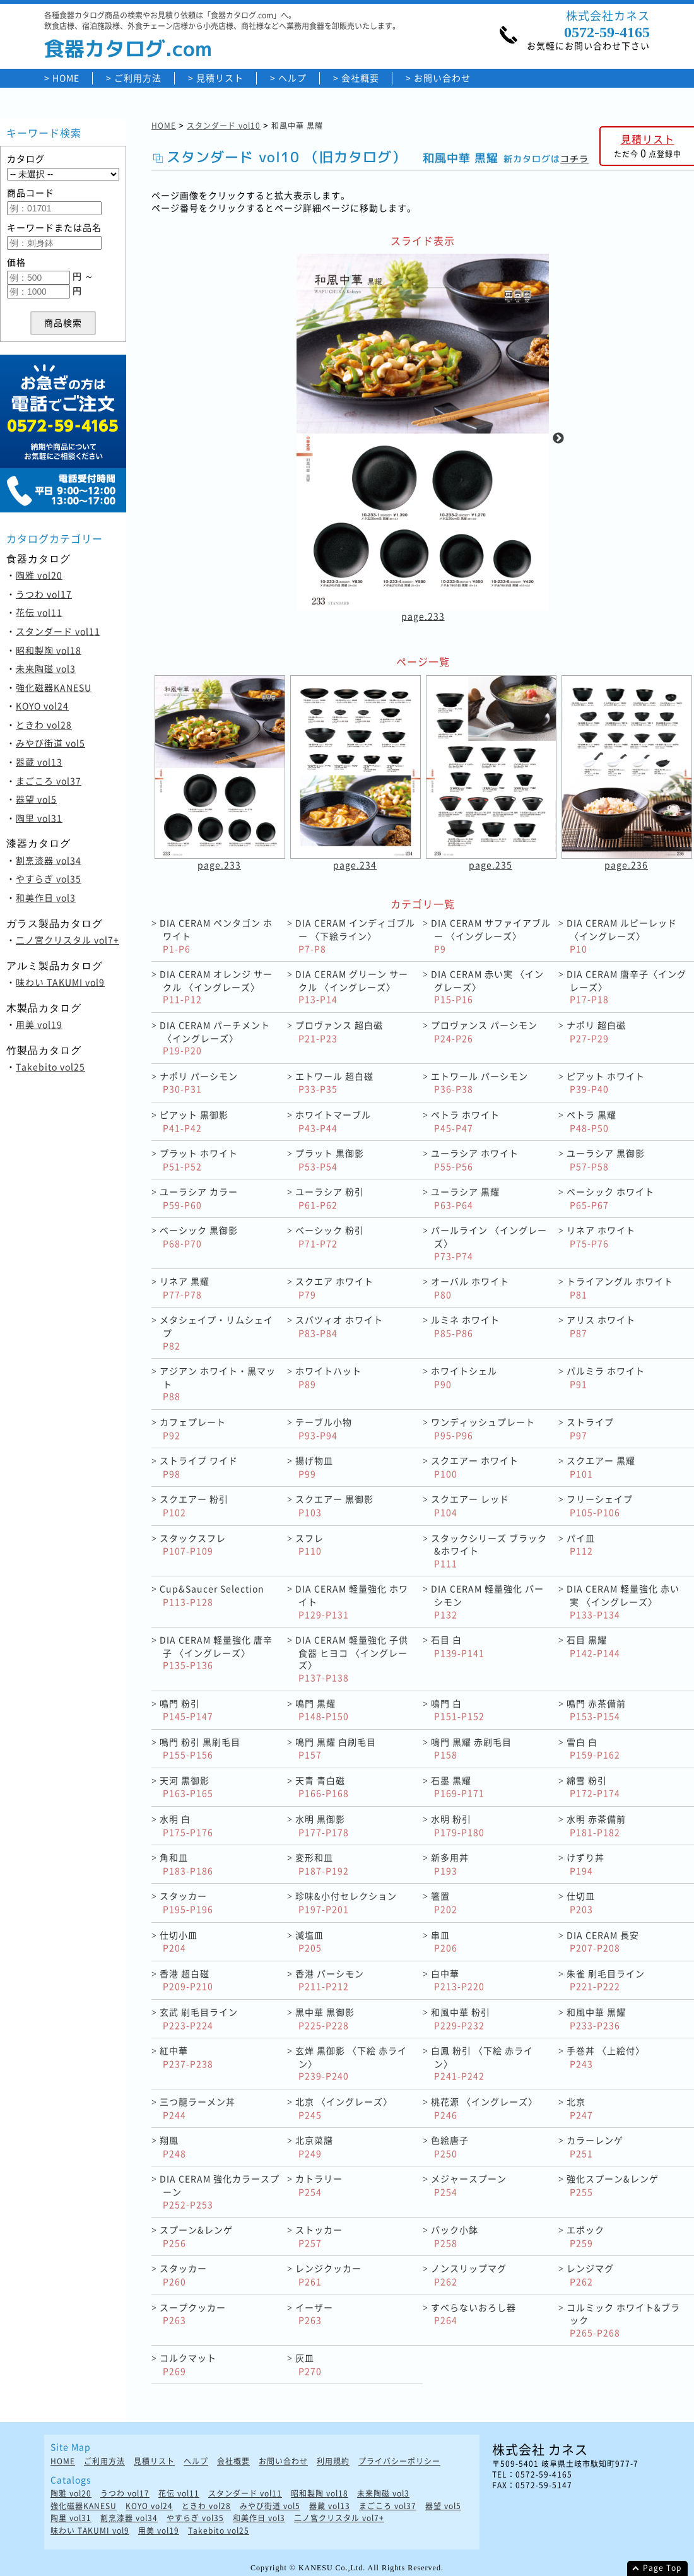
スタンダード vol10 (224, 125)
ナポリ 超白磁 (596, 1031)
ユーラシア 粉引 (329, 1198)
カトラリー (319, 2185)
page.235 (490, 864)
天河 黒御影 (186, 1787)
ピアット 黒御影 (194, 1121)
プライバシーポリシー (399, 2461)
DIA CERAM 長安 (603, 1941)
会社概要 (360, 78)
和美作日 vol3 (46, 897)
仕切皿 (581, 1902)
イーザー (314, 2314)
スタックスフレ (193, 1544)
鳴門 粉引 (186, 1710)
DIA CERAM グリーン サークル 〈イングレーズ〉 (351, 986)
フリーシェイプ (600, 1505)
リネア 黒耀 (184, 1288)
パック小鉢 (454, 2236)
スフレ (309, 1544)
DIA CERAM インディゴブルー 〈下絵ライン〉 (355, 935)
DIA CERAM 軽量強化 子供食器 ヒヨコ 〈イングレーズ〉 (351, 1658)
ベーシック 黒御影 (199, 1237)
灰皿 (308, 2364)
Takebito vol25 (50, 1066)
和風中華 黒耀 (596, 2018)
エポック (585, 2236)
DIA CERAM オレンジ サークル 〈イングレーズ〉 (216, 986)
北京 (580, 2108)
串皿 (444, 1941)
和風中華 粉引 (460, 2018)
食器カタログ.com (128, 48)
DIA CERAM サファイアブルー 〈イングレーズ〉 (491, 935)
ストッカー (319, 2236)
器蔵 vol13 (39, 761)
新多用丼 (450, 1864)
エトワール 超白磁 (334, 1083)
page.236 (626, 864)
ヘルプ (292, 78)
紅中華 (186, 2057)
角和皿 (186, 1864)
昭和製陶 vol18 (48, 650)
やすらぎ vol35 (48, 878)
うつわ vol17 (44, 594)
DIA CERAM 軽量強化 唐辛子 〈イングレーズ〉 (216, 1652)
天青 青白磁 (322, 1787)
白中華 (458, 1980)
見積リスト (220, 78)
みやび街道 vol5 (50, 742)
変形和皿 (322, 1864)
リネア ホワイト (601, 1237)
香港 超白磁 (186, 1980)
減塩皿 (309, 1941)
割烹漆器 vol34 (48, 860)
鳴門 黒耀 (322, 1710)
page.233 (423, 616)
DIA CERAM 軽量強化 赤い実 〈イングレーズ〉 (623, 1601)
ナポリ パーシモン (199, 1083)
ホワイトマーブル (333, 1121)
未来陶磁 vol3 (46, 668)
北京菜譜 (314, 2146)
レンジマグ (590, 2275)
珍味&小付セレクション (346, 1902)
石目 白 (458, 1646)
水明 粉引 (458, 1825)
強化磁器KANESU (53, 687)
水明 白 (186, 1825)
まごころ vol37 (48, 780)
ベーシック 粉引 (329, 1237)
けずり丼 (585, 1864)
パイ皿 (581, 1544)
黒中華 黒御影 (325, 2018)
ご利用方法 (138, 78)
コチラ (574, 159)
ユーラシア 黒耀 (465, 1198)
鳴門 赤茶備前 (596, 1710)
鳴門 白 (458, 1710)
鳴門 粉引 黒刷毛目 (200, 1748)
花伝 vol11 (39, 612)
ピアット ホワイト (606, 1083)
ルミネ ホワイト (465, 1326)
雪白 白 (593, 1748)
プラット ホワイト (199, 1160)
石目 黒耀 (593, 1646)
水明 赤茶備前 (596, 1825)
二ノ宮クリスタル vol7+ (67, 939)
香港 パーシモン (329, 1980)
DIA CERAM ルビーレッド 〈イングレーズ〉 (622, 935)
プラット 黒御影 (329, 1160)
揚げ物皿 (314, 1467)
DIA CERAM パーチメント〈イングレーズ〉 (215, 1037)
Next (558, 438)
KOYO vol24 (42, 705)
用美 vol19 (39, 1024)
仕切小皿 (178, 1941)
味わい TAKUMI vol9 (60, 982)
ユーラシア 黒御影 (606, 1160)
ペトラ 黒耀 (591, 1121)
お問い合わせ (442, 78)
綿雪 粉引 (593, 1787)
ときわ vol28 (44, 724)
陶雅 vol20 (39, 575)
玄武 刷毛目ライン (199, 2018)
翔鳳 (173, 2146)
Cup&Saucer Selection (212, 1595)
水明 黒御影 (322, 1825)
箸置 (444, 1902)
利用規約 (333, 2461)
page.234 (355, 864)
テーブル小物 (323, 1428)
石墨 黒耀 (458, 1787)
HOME (65, 78)
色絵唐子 (450, 2146)
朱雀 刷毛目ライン (606, 1980)
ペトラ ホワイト (465, 1121)
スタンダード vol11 (58, 631)
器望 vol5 (36, 799)
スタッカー (186, 1902)
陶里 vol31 (39, 818)
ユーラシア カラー (199, 1198)
